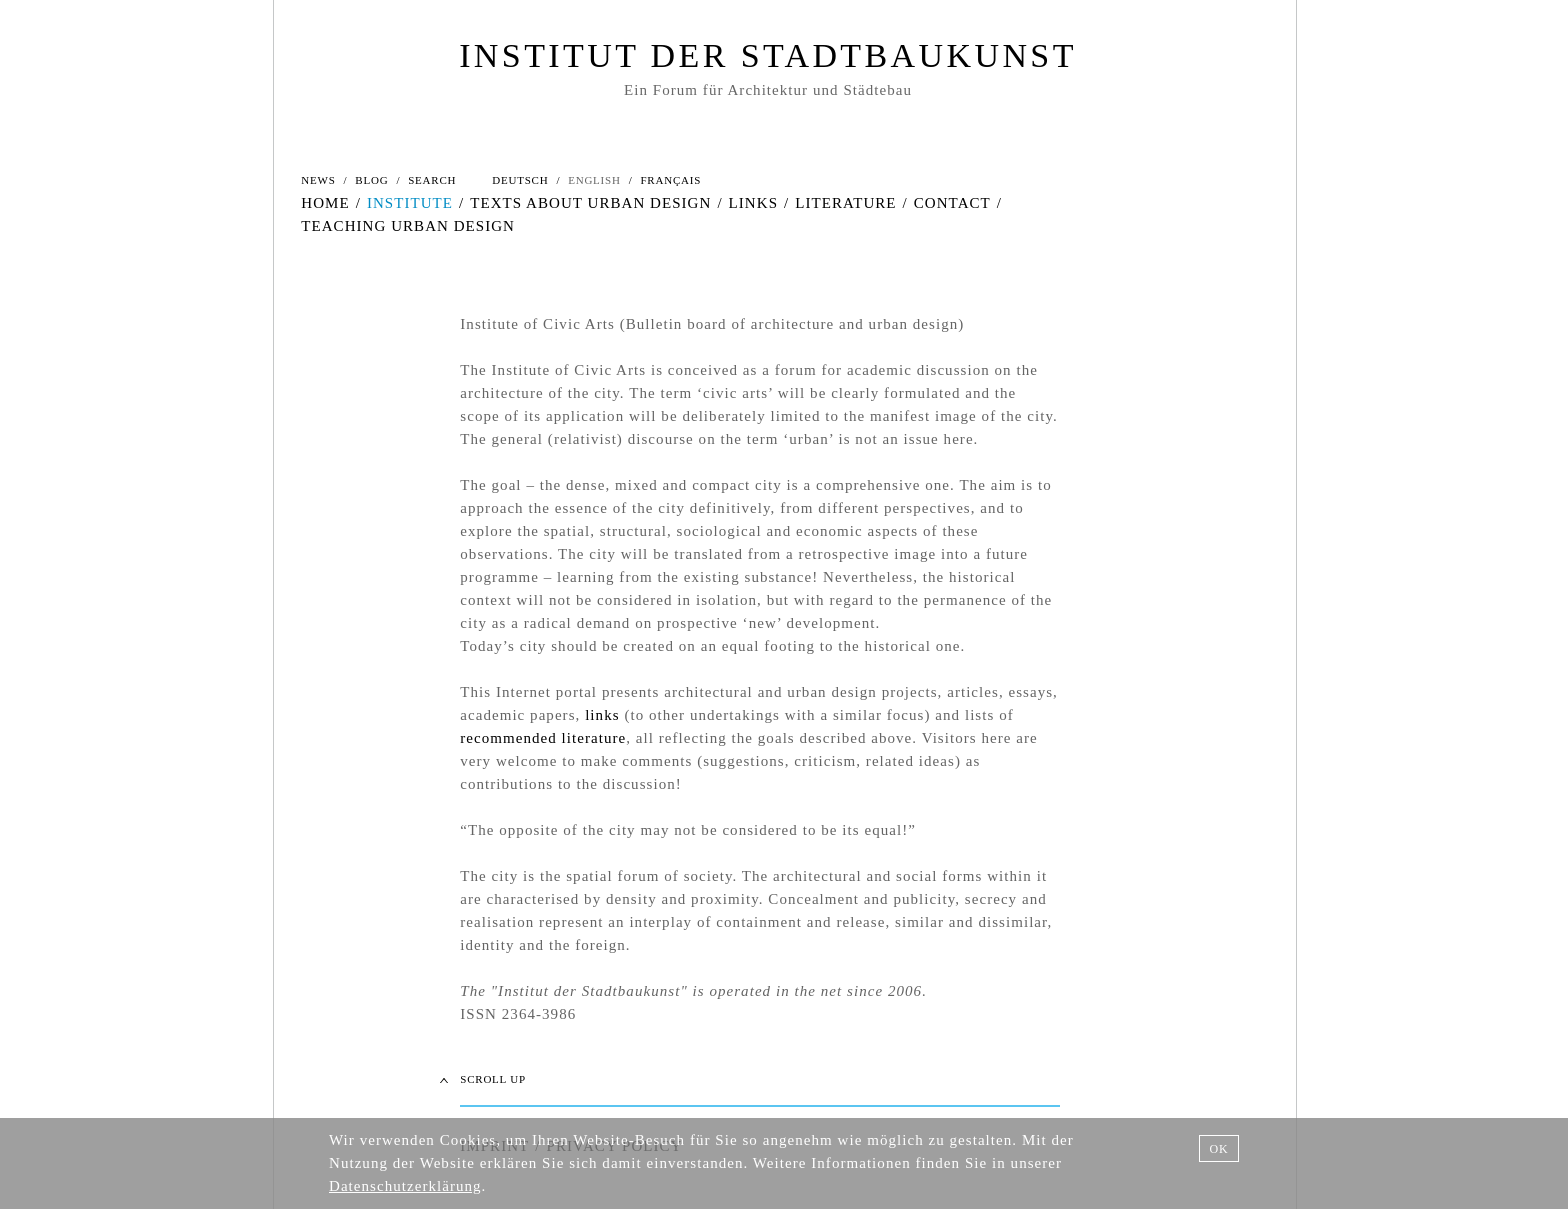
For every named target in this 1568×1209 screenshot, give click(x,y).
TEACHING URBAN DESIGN (408, 226)
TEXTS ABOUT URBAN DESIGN (590, 203)
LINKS (753, 203)
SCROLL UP (493, 1079)
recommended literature (543, 738)
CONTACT (952, 203)
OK (1218, 1149)
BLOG (371, 180)
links (602, 715)
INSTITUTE (410, 203)
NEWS (318, 180)
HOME (325, 203)
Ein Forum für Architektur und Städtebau (768, 90)
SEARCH (432, 180)
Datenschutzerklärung (405, 1186)
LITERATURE (845, 203)
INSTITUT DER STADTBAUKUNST (768, 55)
